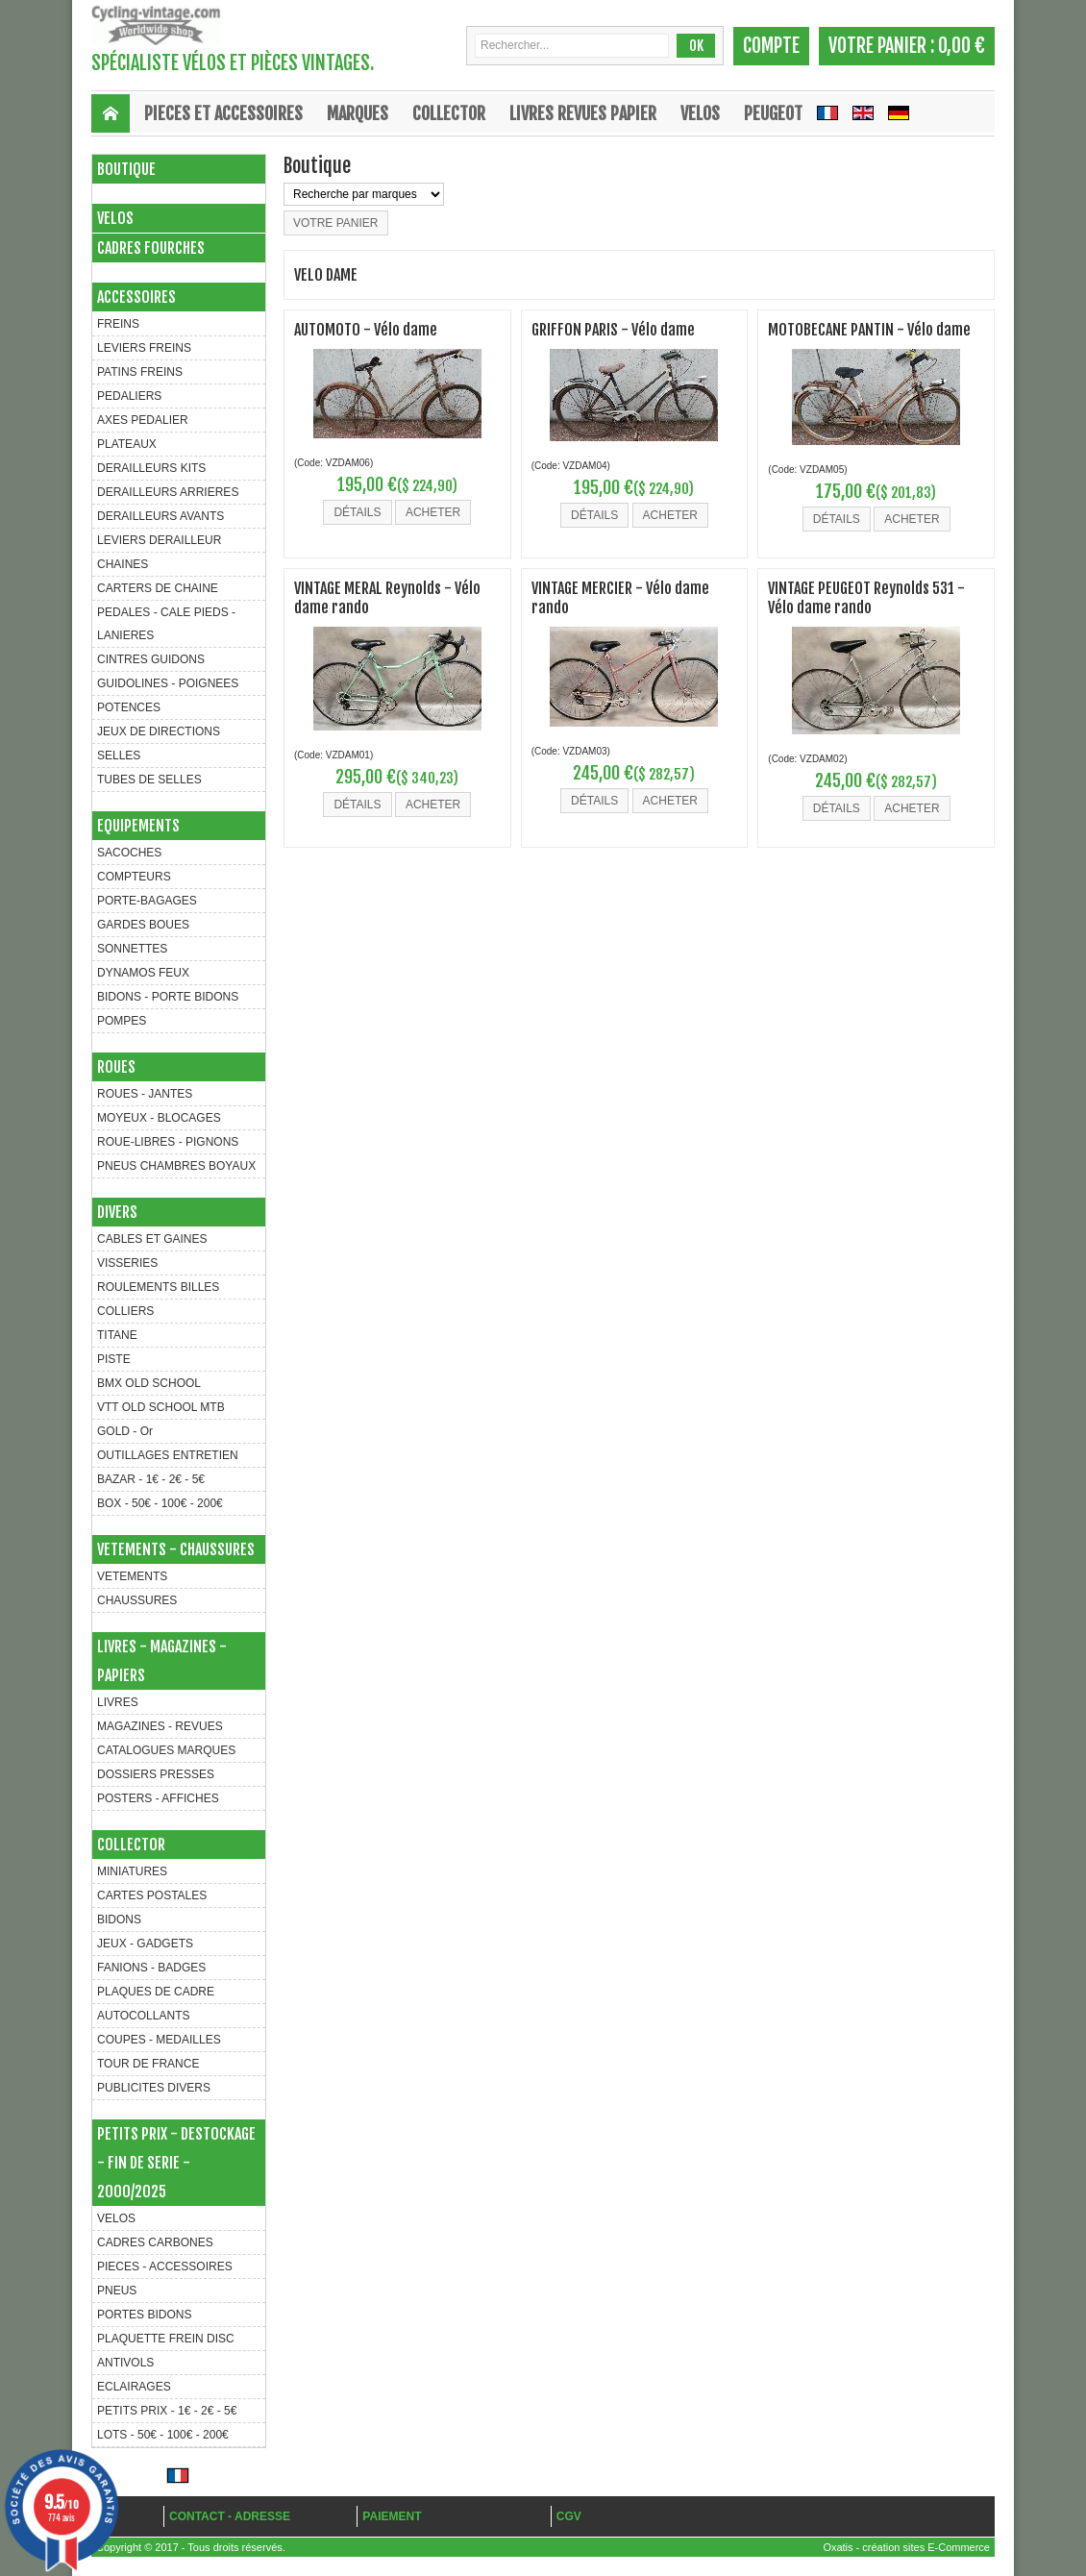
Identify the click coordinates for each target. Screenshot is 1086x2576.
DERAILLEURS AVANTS (160, 516)
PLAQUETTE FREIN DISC (165, 2338)
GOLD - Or (125, 1431)
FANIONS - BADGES (151, 1967)
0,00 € (961, 46)
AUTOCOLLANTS (143, 2015)
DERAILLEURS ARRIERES (167, 492)
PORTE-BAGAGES (147, 900)
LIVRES (117, 1702)
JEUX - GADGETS (145, 1943)
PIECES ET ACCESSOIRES (223, 113)
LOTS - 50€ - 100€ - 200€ (163, 2434)
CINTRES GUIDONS (151, 659)
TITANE (117, 1335)
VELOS (700, 113)
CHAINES (122, 564)
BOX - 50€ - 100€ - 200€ (160, 1503)
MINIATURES (132, 1871)
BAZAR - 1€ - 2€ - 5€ (151, 1479)
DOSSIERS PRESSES (155, 1774)
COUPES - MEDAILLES (159, 2039)
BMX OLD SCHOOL (149, 1383)
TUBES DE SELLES (149, 779)
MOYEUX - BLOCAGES (159, 1118)
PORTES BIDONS (144, 2314)
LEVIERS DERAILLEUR (159, 540)
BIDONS (119, 1919)
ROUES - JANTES (144, 1094)
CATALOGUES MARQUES (166, 1750)
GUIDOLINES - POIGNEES (167, 683)
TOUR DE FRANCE (148, 2063)
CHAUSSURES (137, 1600)
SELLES (118, 755)
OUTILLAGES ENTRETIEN (167, 1455)
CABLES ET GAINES (152, 1239)
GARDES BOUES (143, 924)
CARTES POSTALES (152, 1895)
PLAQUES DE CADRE (155, 1991)
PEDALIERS (129, 396)
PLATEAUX (127, 444)
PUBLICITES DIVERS (153, 2087)
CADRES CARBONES (155, 2242)
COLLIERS (125, 1311)
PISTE (114, 1359)
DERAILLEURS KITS (151, 468)
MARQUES (357, 113)
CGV (568, 2516)
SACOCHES (129, 852)
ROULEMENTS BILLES (158, 1287)
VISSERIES (127, 1263)
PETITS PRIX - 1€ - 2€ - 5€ (166, 2410)
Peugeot (773, 113)
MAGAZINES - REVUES (160, 1726)
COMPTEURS (134, 876)
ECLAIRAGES (134, 2386)
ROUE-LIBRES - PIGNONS (167, 1142)
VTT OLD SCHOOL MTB (161, 1407)
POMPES (121, 1021)
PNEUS (116, 2290)
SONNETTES (132, 948)
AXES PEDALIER (142, 420)
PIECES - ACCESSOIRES (165, 2266)
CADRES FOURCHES (151, 248)
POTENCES (128, 707)
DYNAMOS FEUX (143, 972)
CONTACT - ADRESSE (229, 2516)
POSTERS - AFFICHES (158, 1798)
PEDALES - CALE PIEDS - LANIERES (166, 624)
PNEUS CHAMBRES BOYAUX (176, 1166)
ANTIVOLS (125, 2362)
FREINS (118, 324)
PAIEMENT (391, 2516)
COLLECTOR (448, 113)
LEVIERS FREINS (144, 348)
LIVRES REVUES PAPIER (582, 113)
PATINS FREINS (140, 372)
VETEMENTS (132, 1576)
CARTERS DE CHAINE (157, 588)
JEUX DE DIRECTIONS (158, 731)
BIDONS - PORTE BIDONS (167, 996)
